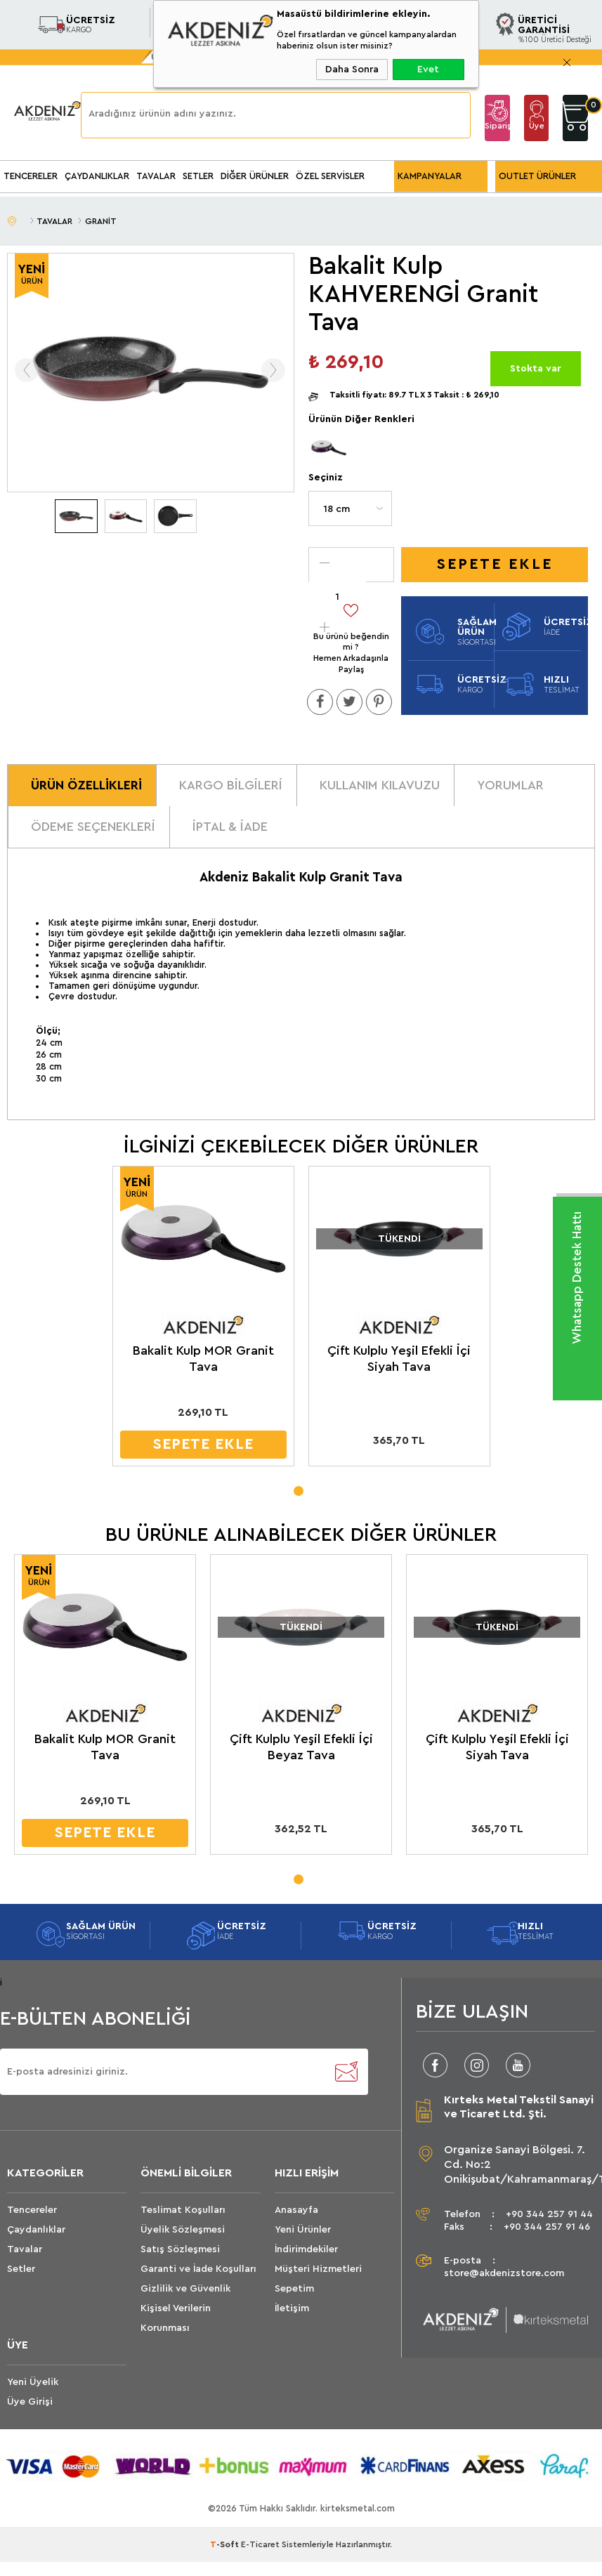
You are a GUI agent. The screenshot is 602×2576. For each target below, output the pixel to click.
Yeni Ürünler (303, 2225)
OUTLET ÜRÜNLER (537, 175)
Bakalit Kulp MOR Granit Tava (202, 1356)
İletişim (292, 2304)
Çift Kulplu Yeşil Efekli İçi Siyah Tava (395, 1356)
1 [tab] (298, 1484)
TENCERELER (31, 175)
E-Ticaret (260, 2541)
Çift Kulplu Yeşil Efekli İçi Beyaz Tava (297, 1742)
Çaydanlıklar (36, 2225)
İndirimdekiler (306, 2245)
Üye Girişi (537, 131)
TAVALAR (156, 175)
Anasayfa (296, 2206)
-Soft (225, 2541)
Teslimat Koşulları (182, 2206)
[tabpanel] (202, 1318)
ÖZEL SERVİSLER (330, 175)
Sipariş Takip (497, 131)
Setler (21, 2265)
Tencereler (32, 2206)
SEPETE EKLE (202, 1442)
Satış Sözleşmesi (180, 2245)
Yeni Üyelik (32, 2378)
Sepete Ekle (495, 564)
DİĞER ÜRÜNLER (255, 175)
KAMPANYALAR (430, 175)
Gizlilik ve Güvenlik (185, 2284)
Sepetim (294, 2284)
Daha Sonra (352, 69)
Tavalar (24, 2245)
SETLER (198, 175)
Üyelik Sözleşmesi (182, 2225)
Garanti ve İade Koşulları (198, 2265)
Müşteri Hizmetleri (318, 2265)
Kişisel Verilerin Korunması (175, 2314)
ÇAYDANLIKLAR (97, 175)
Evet (428, 69)
